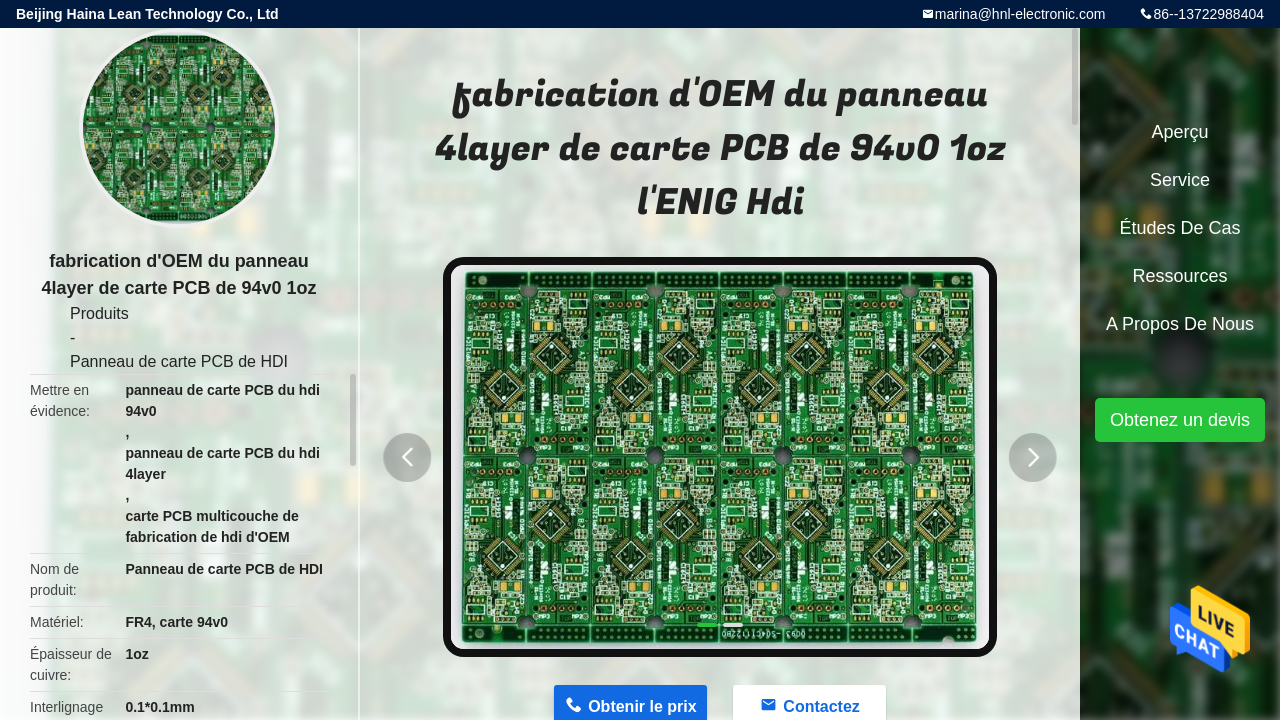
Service (1180, 180)
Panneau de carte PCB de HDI (179, 361)
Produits (99, 313)
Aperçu (1179, 132)
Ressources (1179, 276)
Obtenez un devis (1180, 420)
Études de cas (1179, 228)
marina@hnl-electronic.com (1020, 14)
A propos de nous (1180, 324)
